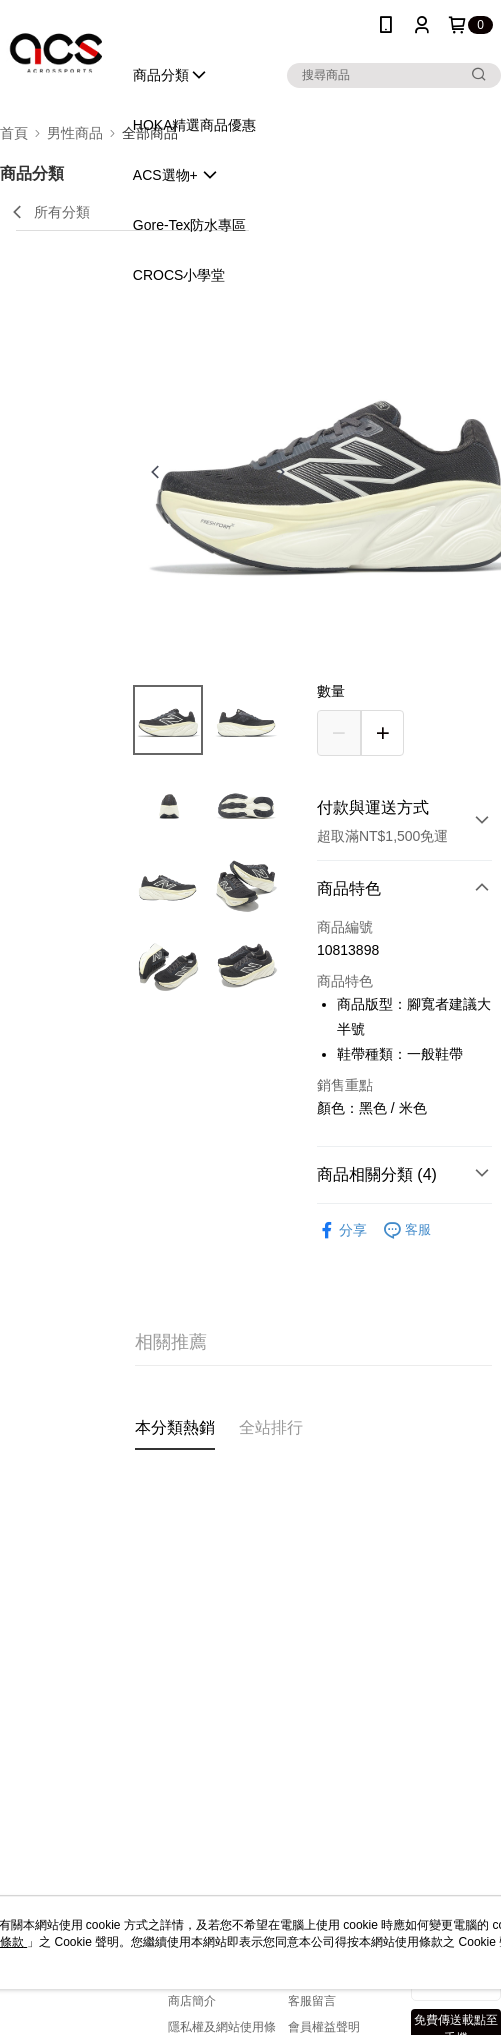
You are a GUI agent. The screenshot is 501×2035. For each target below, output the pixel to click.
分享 (342, 1230)
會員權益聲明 (324, 2027)
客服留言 (312, 2001)
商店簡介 (192, 2001)
